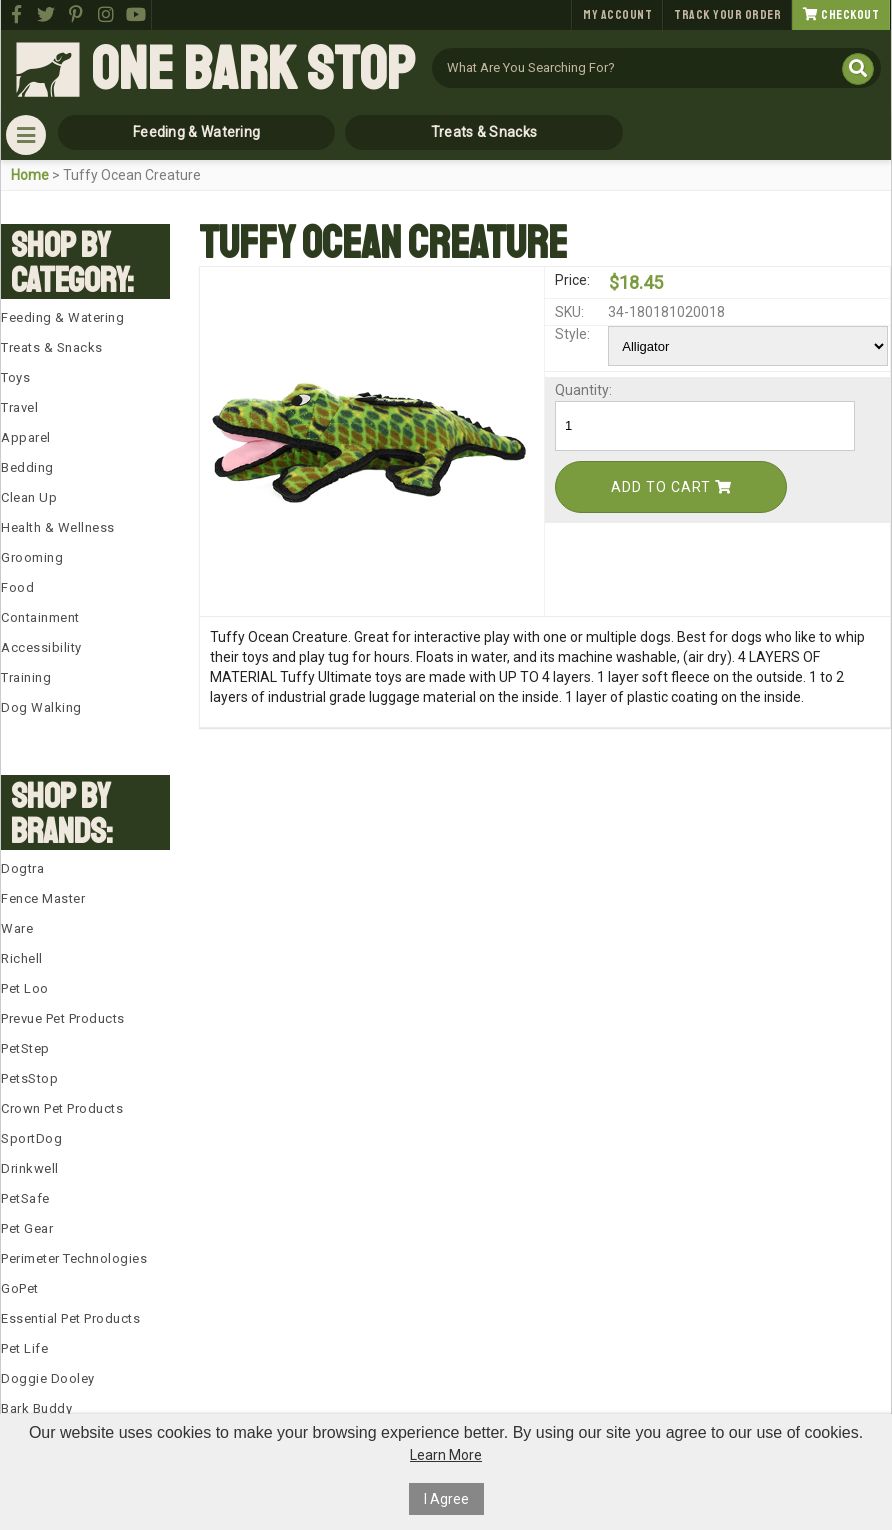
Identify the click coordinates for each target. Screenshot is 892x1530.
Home (30, 175)
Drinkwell (30, 1168)
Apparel (26, 437)
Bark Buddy (36, 1408)
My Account (617, 15)
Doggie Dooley (48, 1378)
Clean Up (29, 497)
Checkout (841, 15)
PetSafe (25, 1198)
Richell (22, 958)
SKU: (569, 312)
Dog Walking (41, 707)
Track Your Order (727, 15)
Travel (19, 407)
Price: (572, 280)
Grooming (32, 557)
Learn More (446, 1455)
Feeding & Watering (196, 132)
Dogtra (22, 868)
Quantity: (580, 390)
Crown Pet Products (62, 1108)
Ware (17, 928)
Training (26, 677)
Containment (40, 617)
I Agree (446, 1499)
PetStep (25, 1048)
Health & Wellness (58, 527)
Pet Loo (25, 988)
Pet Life (24, 1348)
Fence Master (43, 898)
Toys (15, 377)
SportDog (31, 1138)
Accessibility (41, 647)
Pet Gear (27, 1228)
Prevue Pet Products (63, 1018)
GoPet (20, 1288)
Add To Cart (671, 487)
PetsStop (29, 1078)
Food (17, 587)
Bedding (27, 467)
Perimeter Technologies (74, 1258)
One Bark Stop (253, 70)
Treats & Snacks (484, 132)
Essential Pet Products (70, 1318)
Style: (572, 334)
